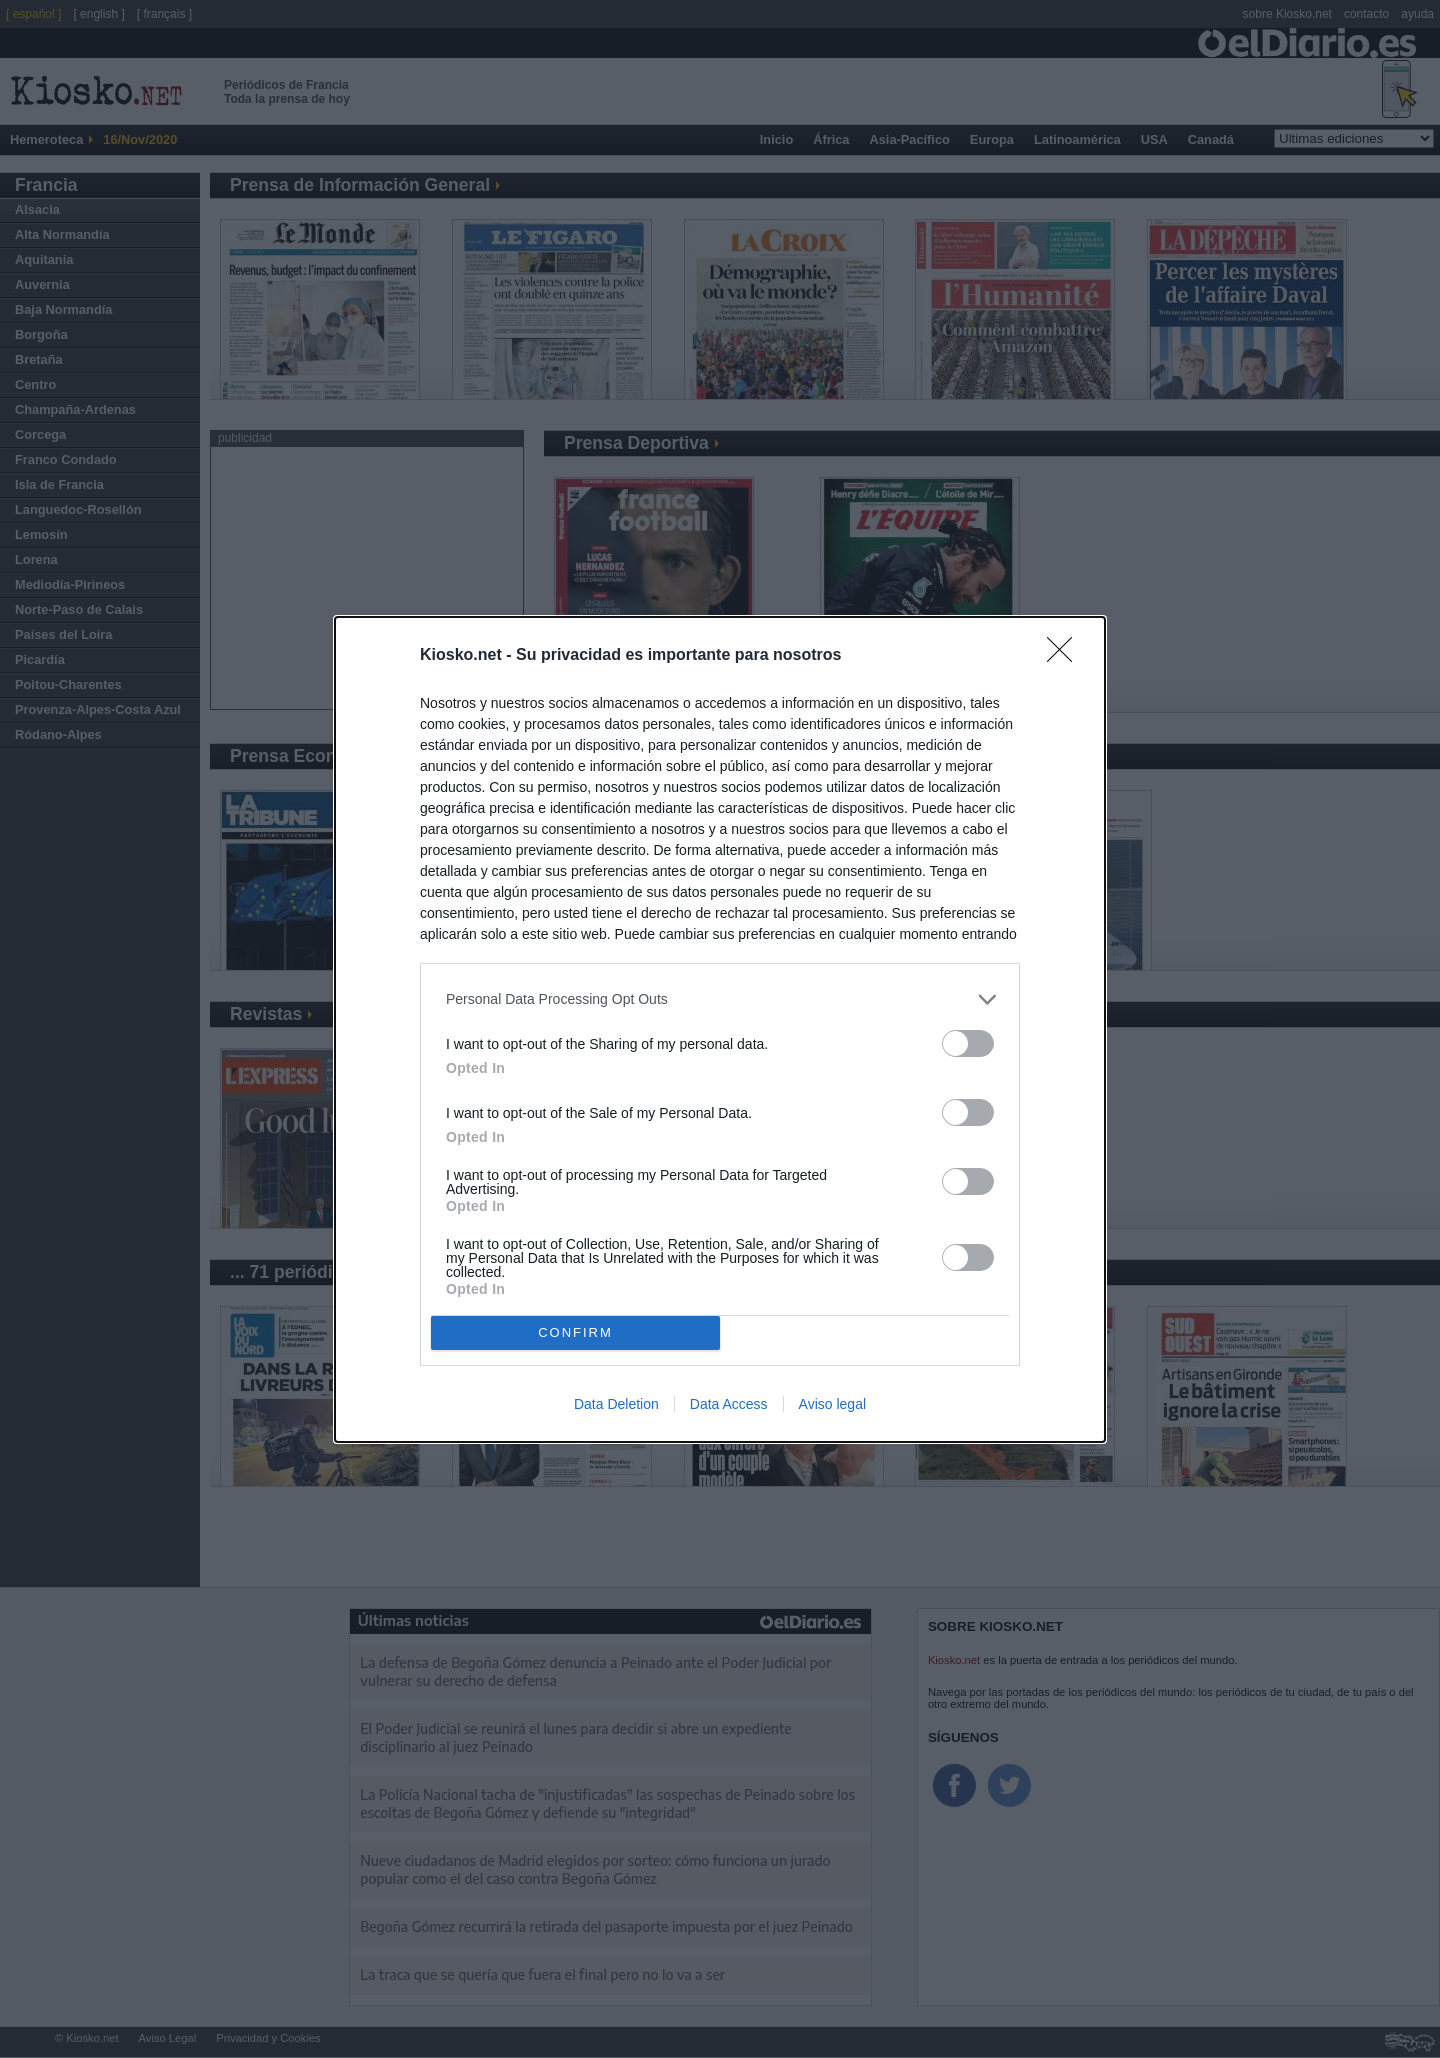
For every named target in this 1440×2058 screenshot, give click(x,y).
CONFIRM (575, 1332)
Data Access (729, 1404)
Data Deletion (616, 1404)
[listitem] (720, 999)
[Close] (1066, 656)
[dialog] (720, 1029)
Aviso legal (832, 1404)
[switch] (968, 1043)
